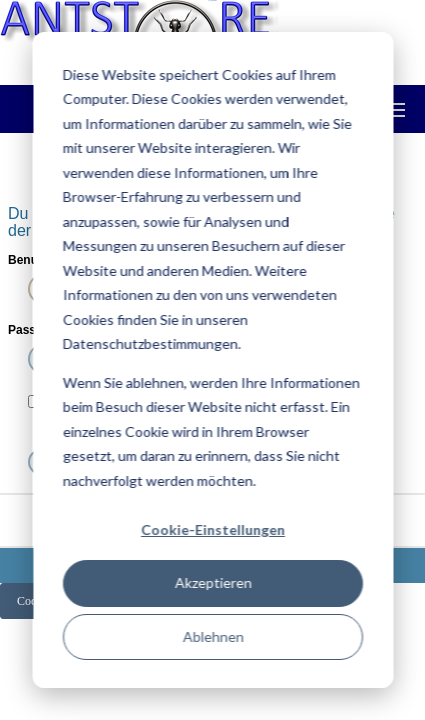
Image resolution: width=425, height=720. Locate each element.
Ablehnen (212, 636)
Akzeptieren (212, 582)
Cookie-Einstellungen (213, 529)
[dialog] (212, 360)
